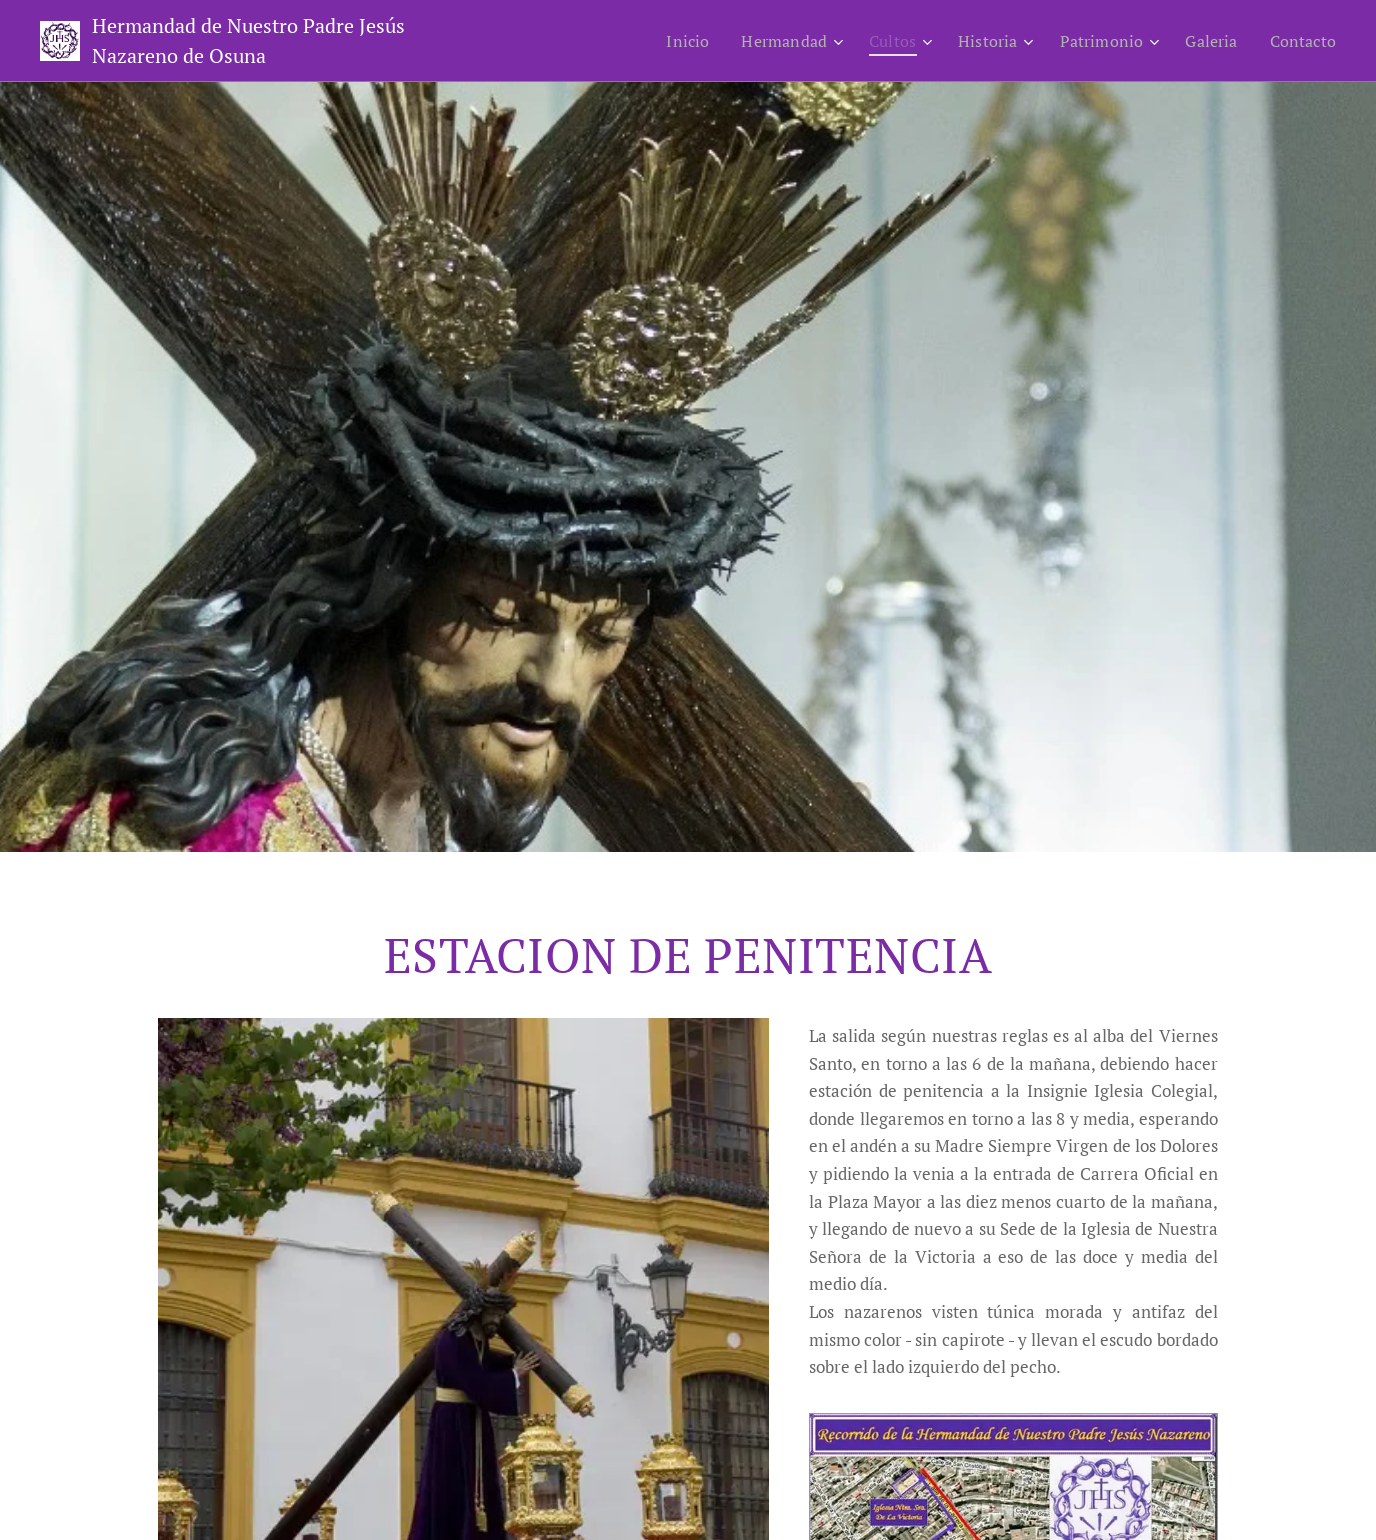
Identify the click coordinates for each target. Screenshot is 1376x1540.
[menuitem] (662, 41)
